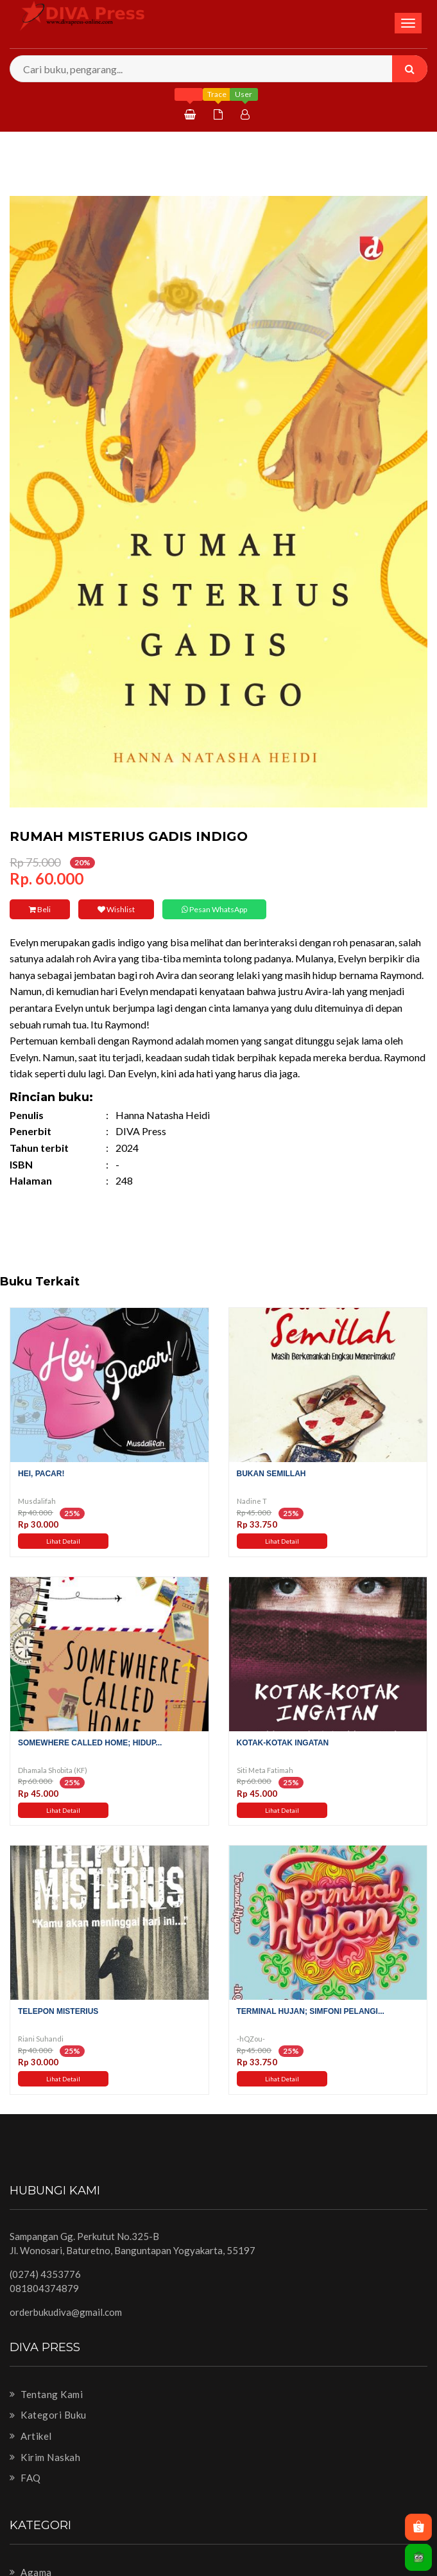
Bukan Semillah (271, 1473)
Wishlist (116, 909)
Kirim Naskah (45, 2457)
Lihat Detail (63, 1541)
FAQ (25, 2477)
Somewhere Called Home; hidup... (90, 1742)
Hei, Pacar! (41, 1473)
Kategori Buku (48, 2415)
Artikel (31, 2436)
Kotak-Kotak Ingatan (283, 1742)
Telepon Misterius (58, 2011)
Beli (40, 909)
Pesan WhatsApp (214, 909)
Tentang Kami (46, 2394)
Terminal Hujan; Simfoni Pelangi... (310, 2011)
